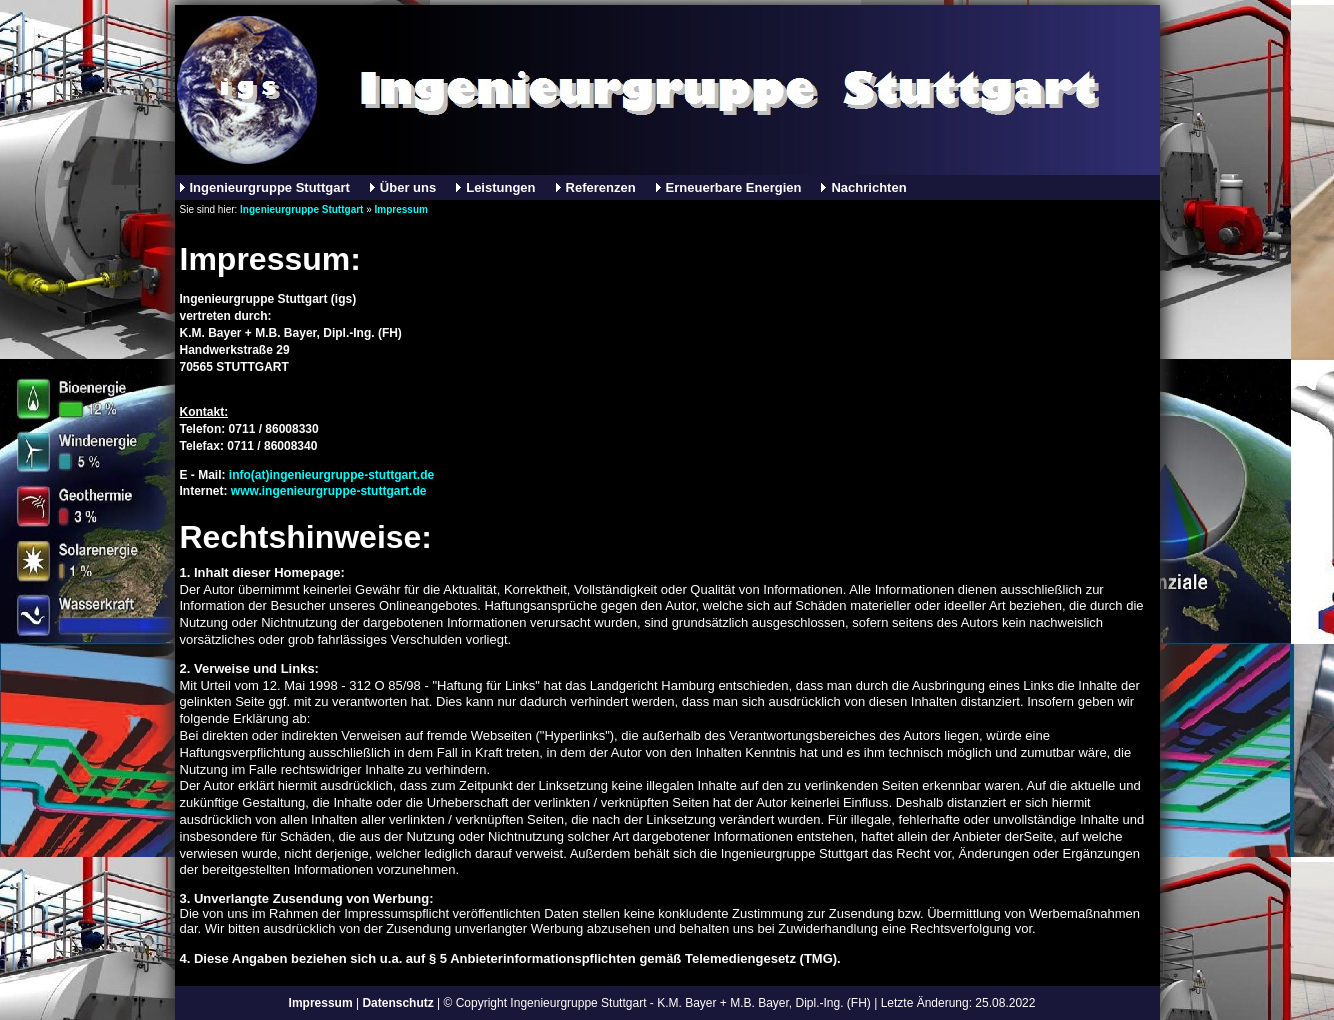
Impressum (401, 209)
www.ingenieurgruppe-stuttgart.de (329, 491)
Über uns (408, 187)
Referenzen (601, 187)
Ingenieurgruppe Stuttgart (270, 187)
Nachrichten (868, 187)
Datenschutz (397, 1003)
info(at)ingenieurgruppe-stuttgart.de (331, 475)
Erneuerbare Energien (734, 187)
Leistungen (500, 187)
